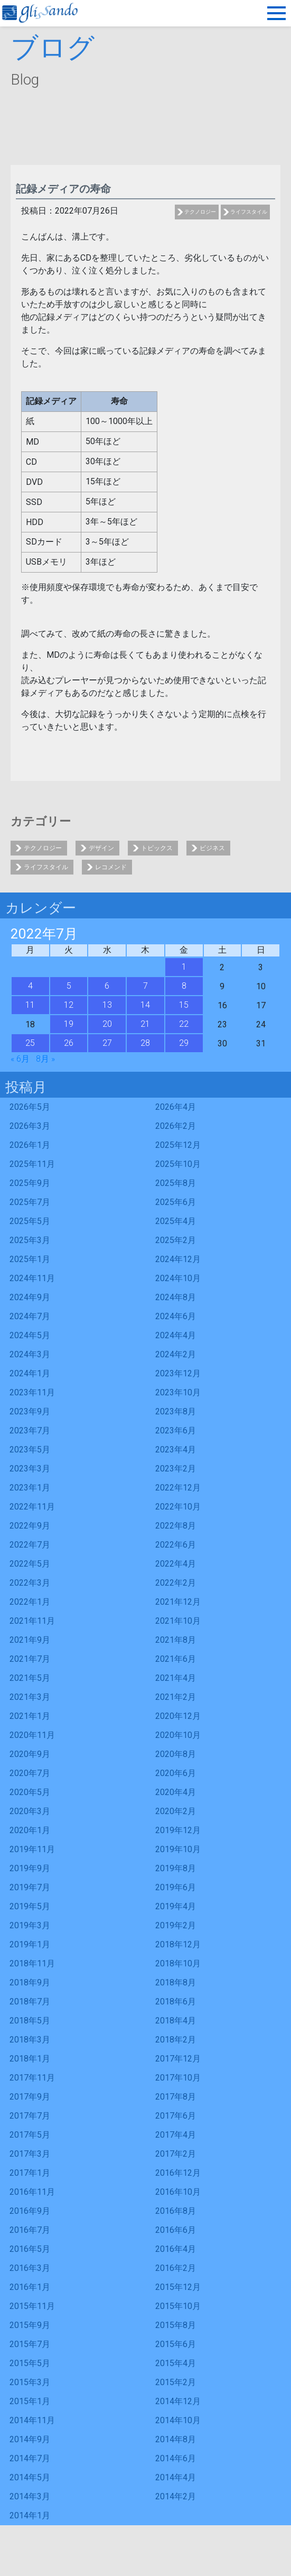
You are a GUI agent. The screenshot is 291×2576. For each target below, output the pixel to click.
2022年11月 (32, 1507)
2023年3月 (30, 1469)
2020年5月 (30, 1792)
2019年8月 (175, 1868)
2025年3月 (30, 1240)
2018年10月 (178, 1963)
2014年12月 (178, 2401)
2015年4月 (175, 2363)
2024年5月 (30, 1335)
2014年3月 (30, 2496)
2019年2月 (175, 1925)
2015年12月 (178, 2287)
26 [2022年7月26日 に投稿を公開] (68, 1043)
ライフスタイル (248, 212)
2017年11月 (32, 2078)
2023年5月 (30, 1450)
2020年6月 (175, 1773)
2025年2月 (175, 1240)
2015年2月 (175, 2382)
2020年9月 (30, 1754)
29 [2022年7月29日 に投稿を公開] (184, 1043)
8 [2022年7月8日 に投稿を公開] (184, 986)
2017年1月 (30, 2173)
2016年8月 (175, 2211)
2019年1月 (30, 1944)
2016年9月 (30, 2211)
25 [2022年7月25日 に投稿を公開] (30, 1043)
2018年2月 (175, 2040)
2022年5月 (30, 1564)
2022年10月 (178, 1507)
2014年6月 (175, 2458)
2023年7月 (30, 1430)
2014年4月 (175, 2477)
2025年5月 (30, 1221)
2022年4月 (175, 1564)
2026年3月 (30, 1126)
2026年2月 (175, 1126)
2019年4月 (175, 1906)
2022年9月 (30, 1526)
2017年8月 (175, 2097)
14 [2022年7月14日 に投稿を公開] (145, 1005)
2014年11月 (32, 2420)
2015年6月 (175, 2344)
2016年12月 (178, 2173)
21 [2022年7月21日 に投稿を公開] (145, 1024)
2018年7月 (30, 2002)
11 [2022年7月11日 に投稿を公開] (30, 1005)
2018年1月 (30, 2059)
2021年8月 (175, 1640)
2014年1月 (30, 2515)
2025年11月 (32, 1164)
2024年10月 (178, 1278)
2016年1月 (30, 2287)
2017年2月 (175, 2154)
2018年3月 (30, 2040)
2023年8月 (175, 1411)
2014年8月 (175, 2439)
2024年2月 (175, 1354)
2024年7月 (30, 1316)
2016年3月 (30, 2268)
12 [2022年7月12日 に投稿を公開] (68, 1005)
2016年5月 (30, 2249)
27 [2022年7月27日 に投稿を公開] (107, 1043)
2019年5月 (30, 1906)
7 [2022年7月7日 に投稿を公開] (145, 986)
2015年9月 (30, 2325)
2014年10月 (178, 2420)
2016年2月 (175, 2268)
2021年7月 (30, 1659)
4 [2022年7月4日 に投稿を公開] (30, 986)
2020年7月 (30, 1773)
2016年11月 (32, 2192)
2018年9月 (30, 1982)
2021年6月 (175, 1659)
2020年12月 (178, 1716)
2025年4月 (175, 1221)
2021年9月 (30, 1640)
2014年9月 (30, 2439)
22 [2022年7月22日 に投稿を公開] (184, 1024)
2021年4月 (175, 1678)
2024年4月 (175, 1335)
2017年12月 (178, 2059)
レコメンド (111, 867)
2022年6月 (175, 1545)
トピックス (157, 848)
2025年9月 (30, 1183)
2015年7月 (30, 2344)
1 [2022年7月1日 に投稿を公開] (184, 967)
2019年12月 (178, 1830)
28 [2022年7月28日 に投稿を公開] (145, 1043)
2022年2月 (175, 1583)
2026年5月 (30, 1107)
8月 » (45, 1059)
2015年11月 (32, 2306)
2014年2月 (175, 2496)
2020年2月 (175, 1811)
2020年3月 (30, 1811)
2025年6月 (175, 1202)
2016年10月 (178, 2192)
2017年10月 (178, 2078)
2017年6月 (175, 2116)
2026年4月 (175, 1107)
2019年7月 (30, 1887)
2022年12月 (178, 1488)
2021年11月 (32, 1621)
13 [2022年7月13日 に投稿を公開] (107, 1005)
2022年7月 (30, 1545)
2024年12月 (178, 1259)
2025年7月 (30, 1202)
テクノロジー (200, 212)
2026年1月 (30, 1145)
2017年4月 (175, 2135)
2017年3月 (30, 2154)
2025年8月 (175, 1183)
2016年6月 (175, 2230)
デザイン (101, 848)
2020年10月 (178, 1735)
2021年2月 (175, 1697)
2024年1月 (30, 1373)
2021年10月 (178, 1621)
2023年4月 (175, 1450)
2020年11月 (32, 1735)
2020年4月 (175, 1792)
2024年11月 (32, 1278)
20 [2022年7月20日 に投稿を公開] (107, 1024)
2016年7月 (30, 2230)
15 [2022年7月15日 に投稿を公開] (184, 1005)
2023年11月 (32, 1392)
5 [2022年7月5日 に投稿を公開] (69, 986)
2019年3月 (30, 1925)
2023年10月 (178, 1392)
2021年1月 (30, 1716)
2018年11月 (32, 1963)
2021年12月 (178, 1602)
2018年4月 (175, 2021)
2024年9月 (30, 1297)
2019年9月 (30, 1868)
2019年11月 (32, 1849)
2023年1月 (30, 1488)
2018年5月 (30, 2021)
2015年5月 (30, 2363)
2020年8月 (175, 1754)
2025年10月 (178, 1164)
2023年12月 (178, 1373)
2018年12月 (178, 1944)
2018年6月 (175, 2002)
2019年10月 (178, 1849)
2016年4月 (175, 2249)
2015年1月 (30, 2401)
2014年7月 (30, 2458)
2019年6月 (175, 1887)
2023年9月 (30, 1411)
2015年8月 (175, 2325)
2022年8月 (175, 1526)
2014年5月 (30, 2477)
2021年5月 (30, 1678)
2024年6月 (175, 1316)
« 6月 (20, 1059)
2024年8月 (175, 1297)
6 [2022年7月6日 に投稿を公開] (107, 986)
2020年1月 (30, 1830)
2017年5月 (30, 2135)
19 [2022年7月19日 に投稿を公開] (68, 1024)
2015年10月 (178, 2306)
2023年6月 (175, 1430)
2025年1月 (30, 1259)
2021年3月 (30, 1697)
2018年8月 (175, 1982)
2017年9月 (30, 2097)
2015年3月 (30, 2382)
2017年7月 (30, 2116)
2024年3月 (30, 1354)
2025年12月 (178, 1145)
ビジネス (212, 848)
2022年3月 (30, 1583)
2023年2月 (175, 1469)
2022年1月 (30, 1602)
